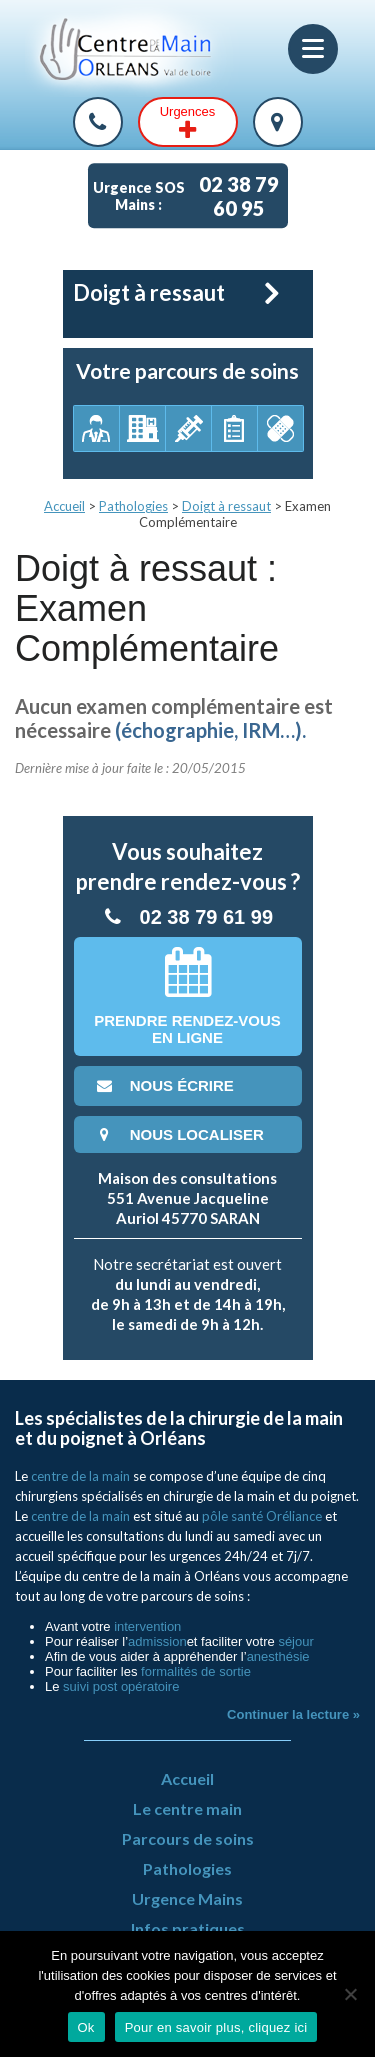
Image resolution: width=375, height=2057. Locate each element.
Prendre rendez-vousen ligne (187, 996)
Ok (86, 2027)
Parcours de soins (188, 1838)
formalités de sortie (196, 1671)
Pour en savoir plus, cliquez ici (216, 2027)
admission (157, 1641)
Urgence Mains (187, 1898)
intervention (147, 1626)
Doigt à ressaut (226, 506)
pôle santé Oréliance (262, 1516)
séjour (295, 1641)
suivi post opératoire (121, 1686)
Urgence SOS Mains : (190, 196)
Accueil (64, 506)
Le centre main (187, 1808)
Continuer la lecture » (293, 1714)
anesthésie (278, 1656)
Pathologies (133, 506)
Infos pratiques (188, 1928)
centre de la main (80, 1476)
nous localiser (179, 1134)
